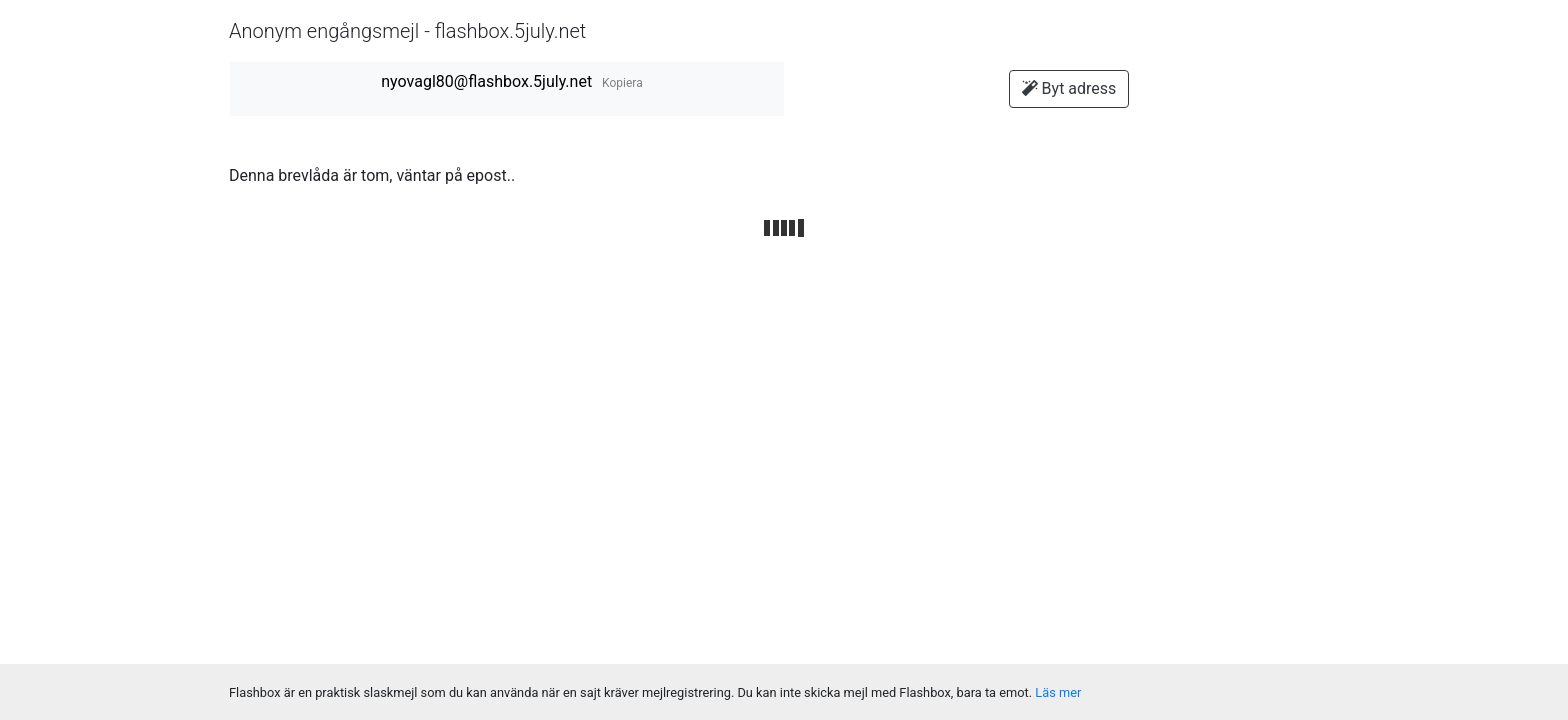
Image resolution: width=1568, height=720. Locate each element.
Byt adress (1069, 88)
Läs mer (1058, 692)
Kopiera (622, 83)
